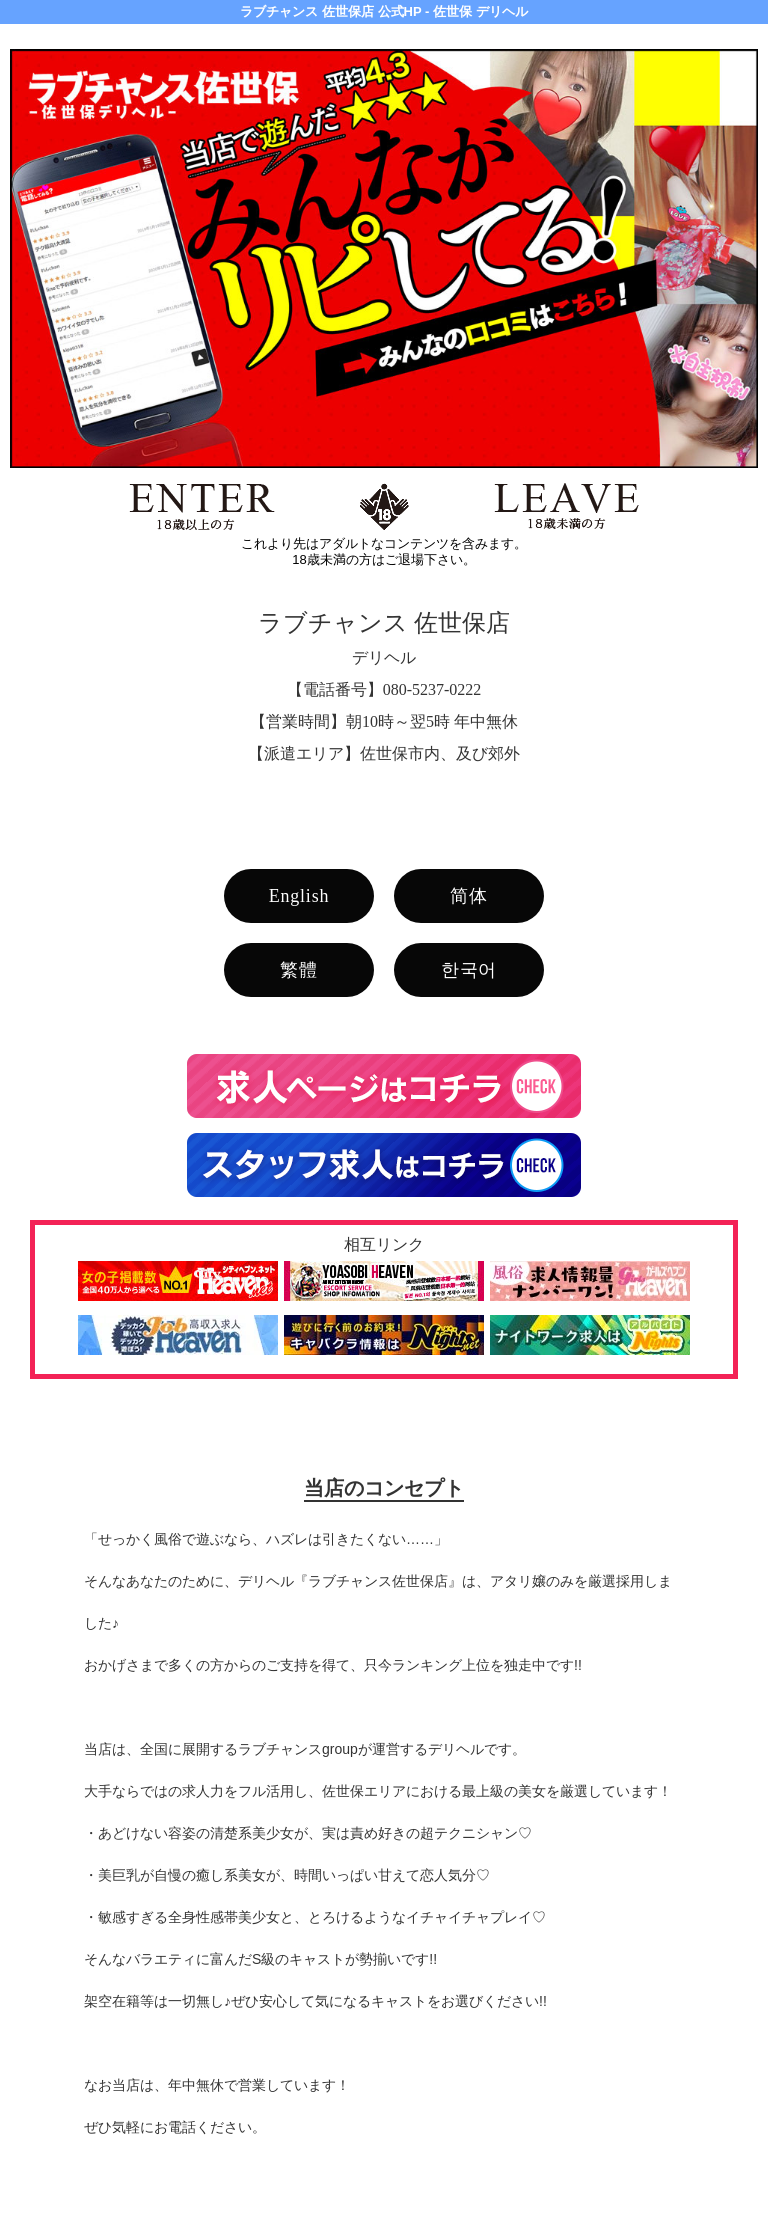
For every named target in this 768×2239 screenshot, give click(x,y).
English (299, 896)
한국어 (469, 970)
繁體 (299, 970)
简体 (469, 896)
